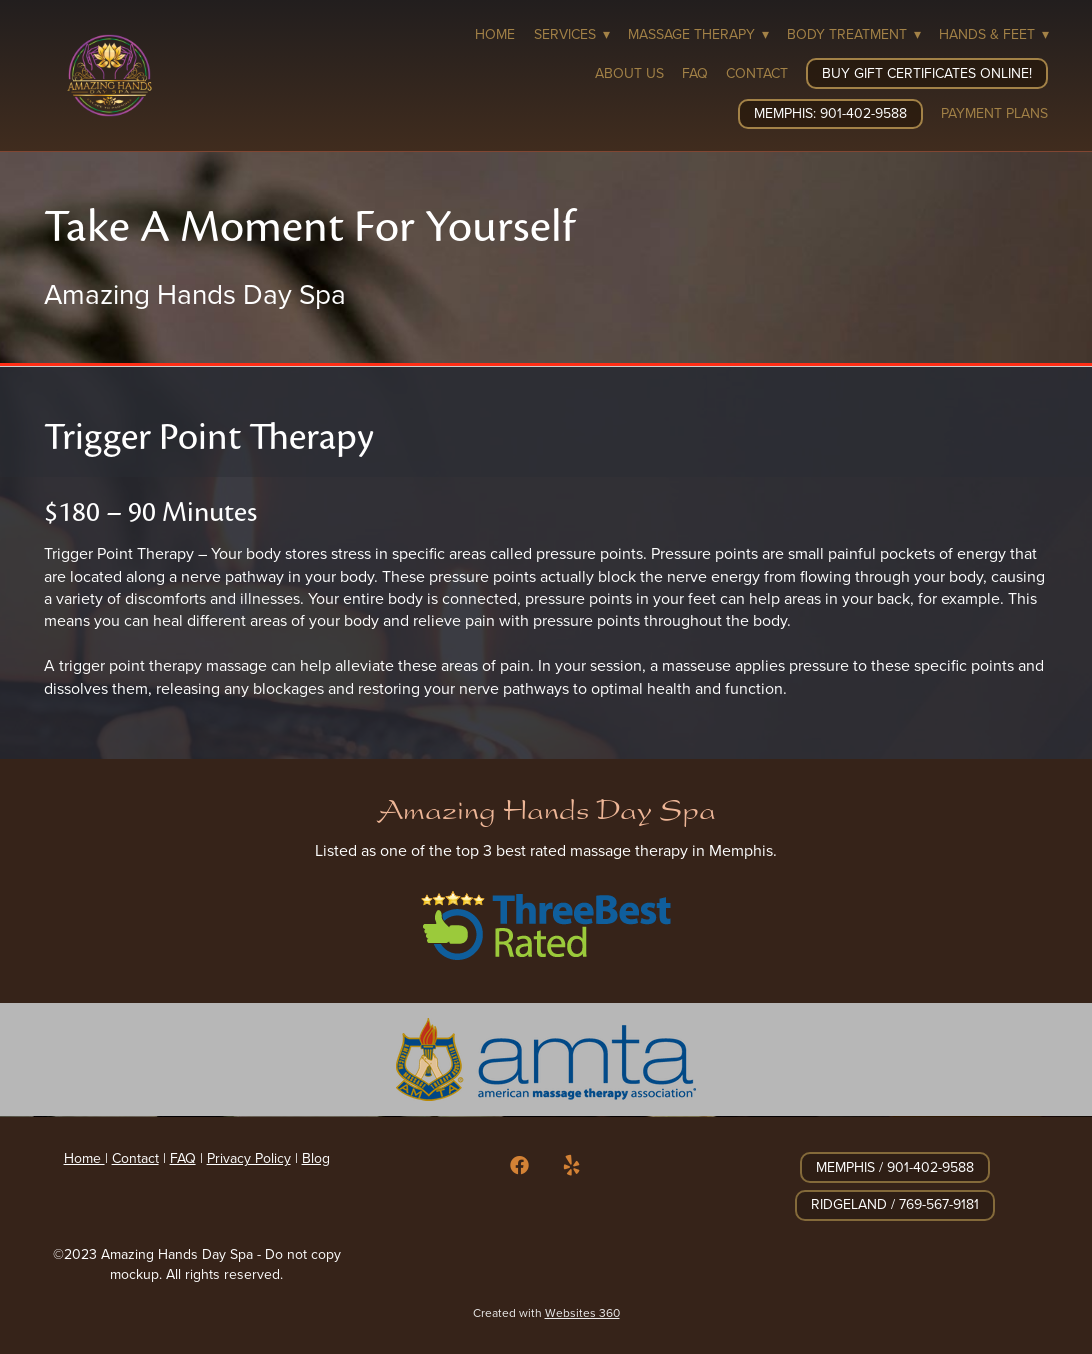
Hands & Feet (994, 34)
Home (495, 34)
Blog (316, 1158)
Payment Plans (994, 113)
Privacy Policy (249, 1158)
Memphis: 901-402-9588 (830, 113)
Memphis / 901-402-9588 (895, 1167)
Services (572, 34)
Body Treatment (854, 34)
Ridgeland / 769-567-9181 (895, 1204)
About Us (629, 73)
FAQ (695, 73)
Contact (757, 73)
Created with (546, 1312)
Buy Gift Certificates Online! (927, 73)
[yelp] (572, 1165)
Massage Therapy (698, 34)
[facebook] (520, 1165)
